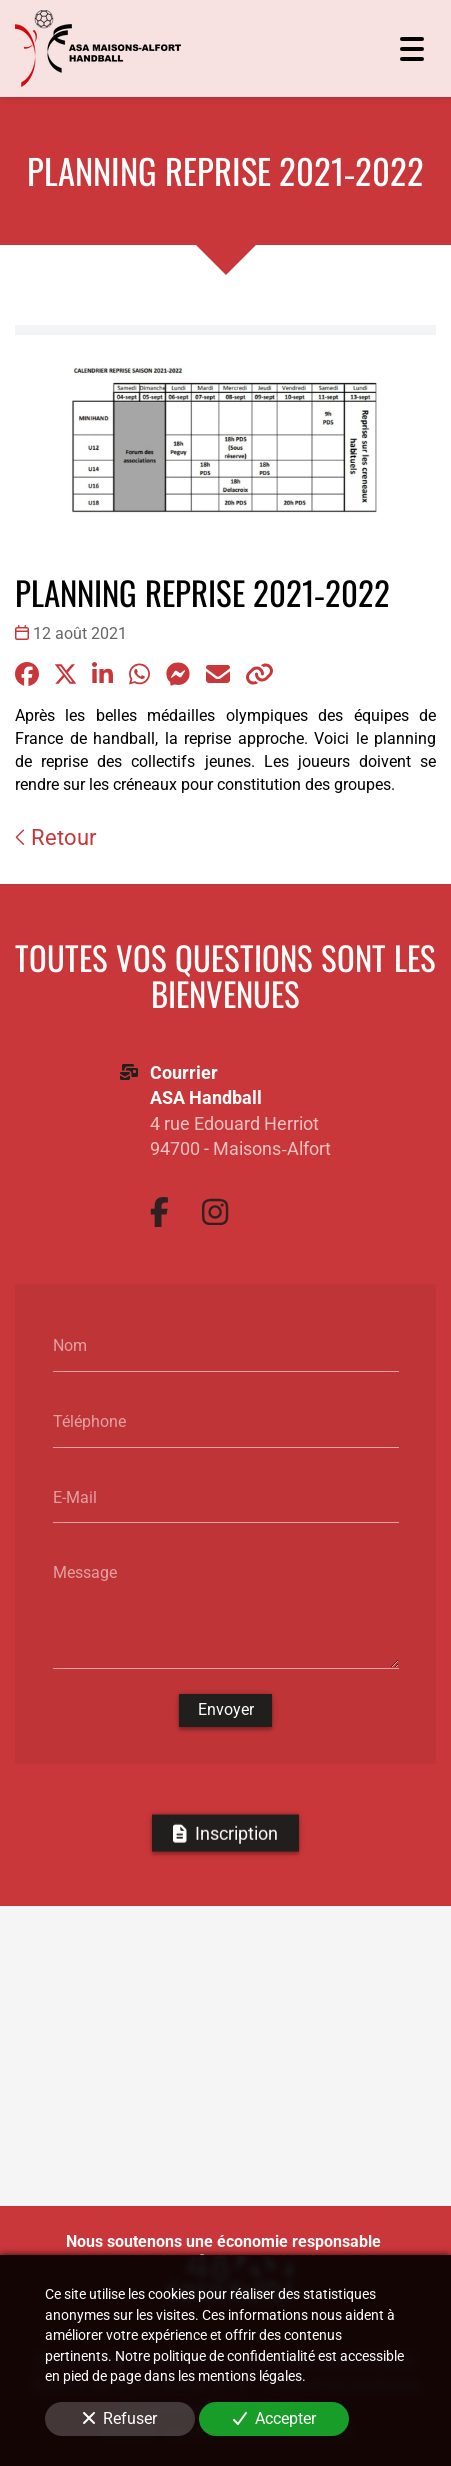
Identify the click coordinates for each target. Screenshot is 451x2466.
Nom (70, 1345)
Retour (55, 838)
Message (85, 1571)
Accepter (274, 2418)
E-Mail (75, 1496)
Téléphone (89, 1420)
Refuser (120, 2418)
